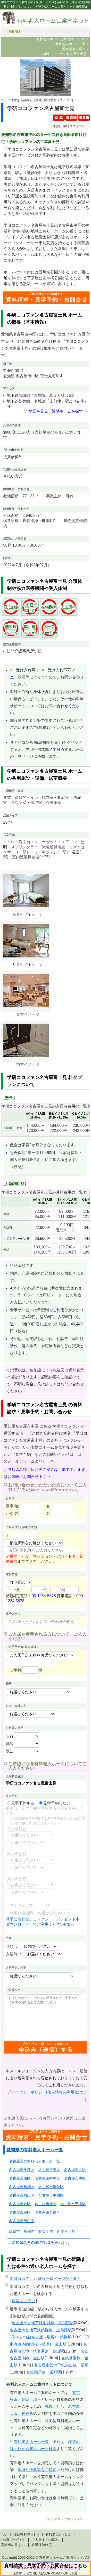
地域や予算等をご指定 (37, 2470)
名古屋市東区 (49, 2170)
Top (4, 2534)
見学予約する (20, 1803)
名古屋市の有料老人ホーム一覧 (34, 2161)
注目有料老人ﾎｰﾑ (26, 2534)
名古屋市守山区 (73, 2204)
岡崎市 (14, 2231)
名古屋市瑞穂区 (51, 2187)
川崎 (25, 2399)
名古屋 (74, 2406)
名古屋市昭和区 (21, 2187)
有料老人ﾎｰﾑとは (58, 2534)
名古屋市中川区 (51, 2195)
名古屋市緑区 (20, 2212)
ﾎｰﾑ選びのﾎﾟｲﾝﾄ (13, 2540)
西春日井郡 (66, 2231)
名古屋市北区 (75, 2170)
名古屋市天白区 (21, 2221)
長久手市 (46, 2231)
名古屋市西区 (20, 2178)
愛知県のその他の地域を (33, 2242)
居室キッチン (23, 2301)
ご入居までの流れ (45, 2540)
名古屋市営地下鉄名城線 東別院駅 (43, 2323)
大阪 (14, 2414)
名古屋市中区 (75, 2178)
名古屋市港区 (20, 2204)
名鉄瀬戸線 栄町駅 (43, 2372)
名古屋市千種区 (21, 2170)
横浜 (14, 2399)
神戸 (25, 2414)
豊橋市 (29, 2231)
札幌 (49, 2406)
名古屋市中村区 (47, 2178)
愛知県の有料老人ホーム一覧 (34, 2149)
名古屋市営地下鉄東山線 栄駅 (61, 2365)
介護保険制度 (42, 2545)
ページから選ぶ (45, 2279)
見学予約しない (54, 1803)
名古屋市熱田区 (21, 2195)
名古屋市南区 (46, 2204)
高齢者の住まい (13, 2545)
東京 (76, 2393)
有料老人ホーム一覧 (31, 2442)
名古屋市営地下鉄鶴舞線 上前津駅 (41, 2330)
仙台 (60, 2406)
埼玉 (37, 2399)
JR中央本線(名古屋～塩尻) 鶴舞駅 (40, 2337)
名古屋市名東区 (47, 2212)
